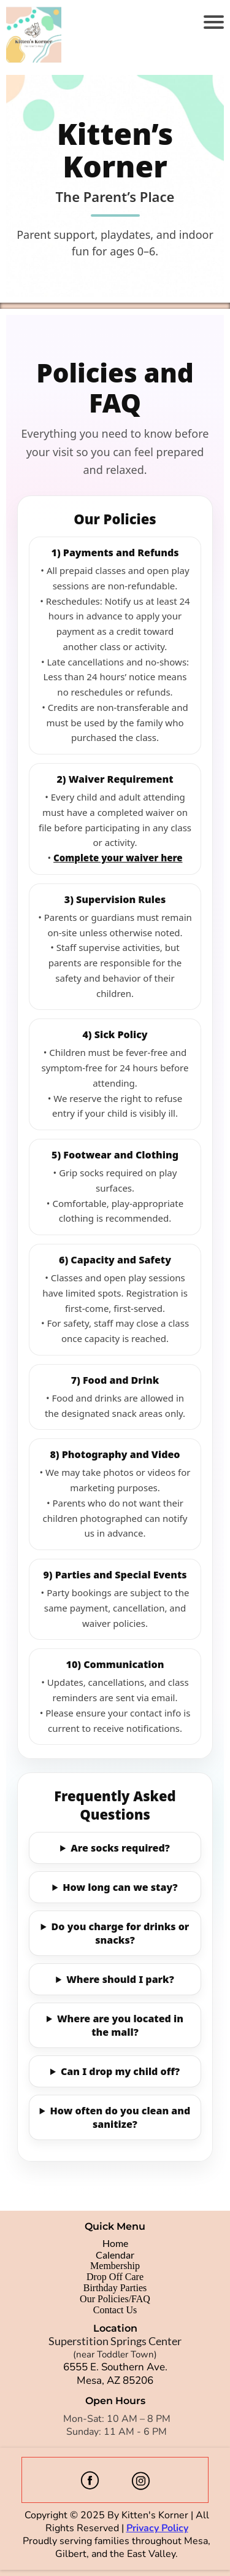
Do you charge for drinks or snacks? (121, 1933)
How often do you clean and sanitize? (120, 2117)
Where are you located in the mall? (120, 2025)
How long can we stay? (120, 1887)
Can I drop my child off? (120, 2071)
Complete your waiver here (117, 858)
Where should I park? (120, 1979)
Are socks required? (120, 1848)
